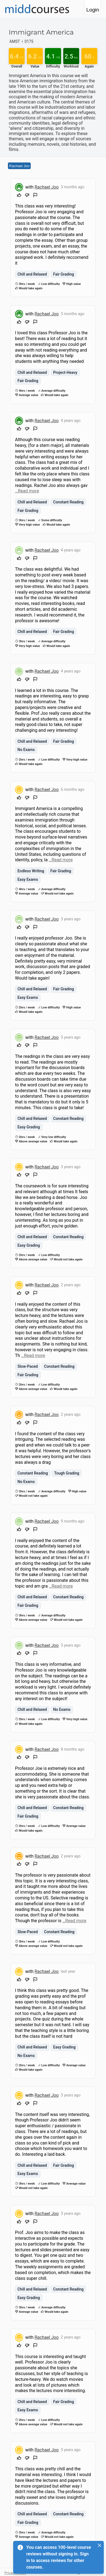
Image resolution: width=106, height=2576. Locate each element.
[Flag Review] (35, 195)
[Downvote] (27, 195)
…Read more (27, 491)
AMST (15, 41)
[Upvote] (19, 195)
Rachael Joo (19, 166)
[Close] (99, 2545)
